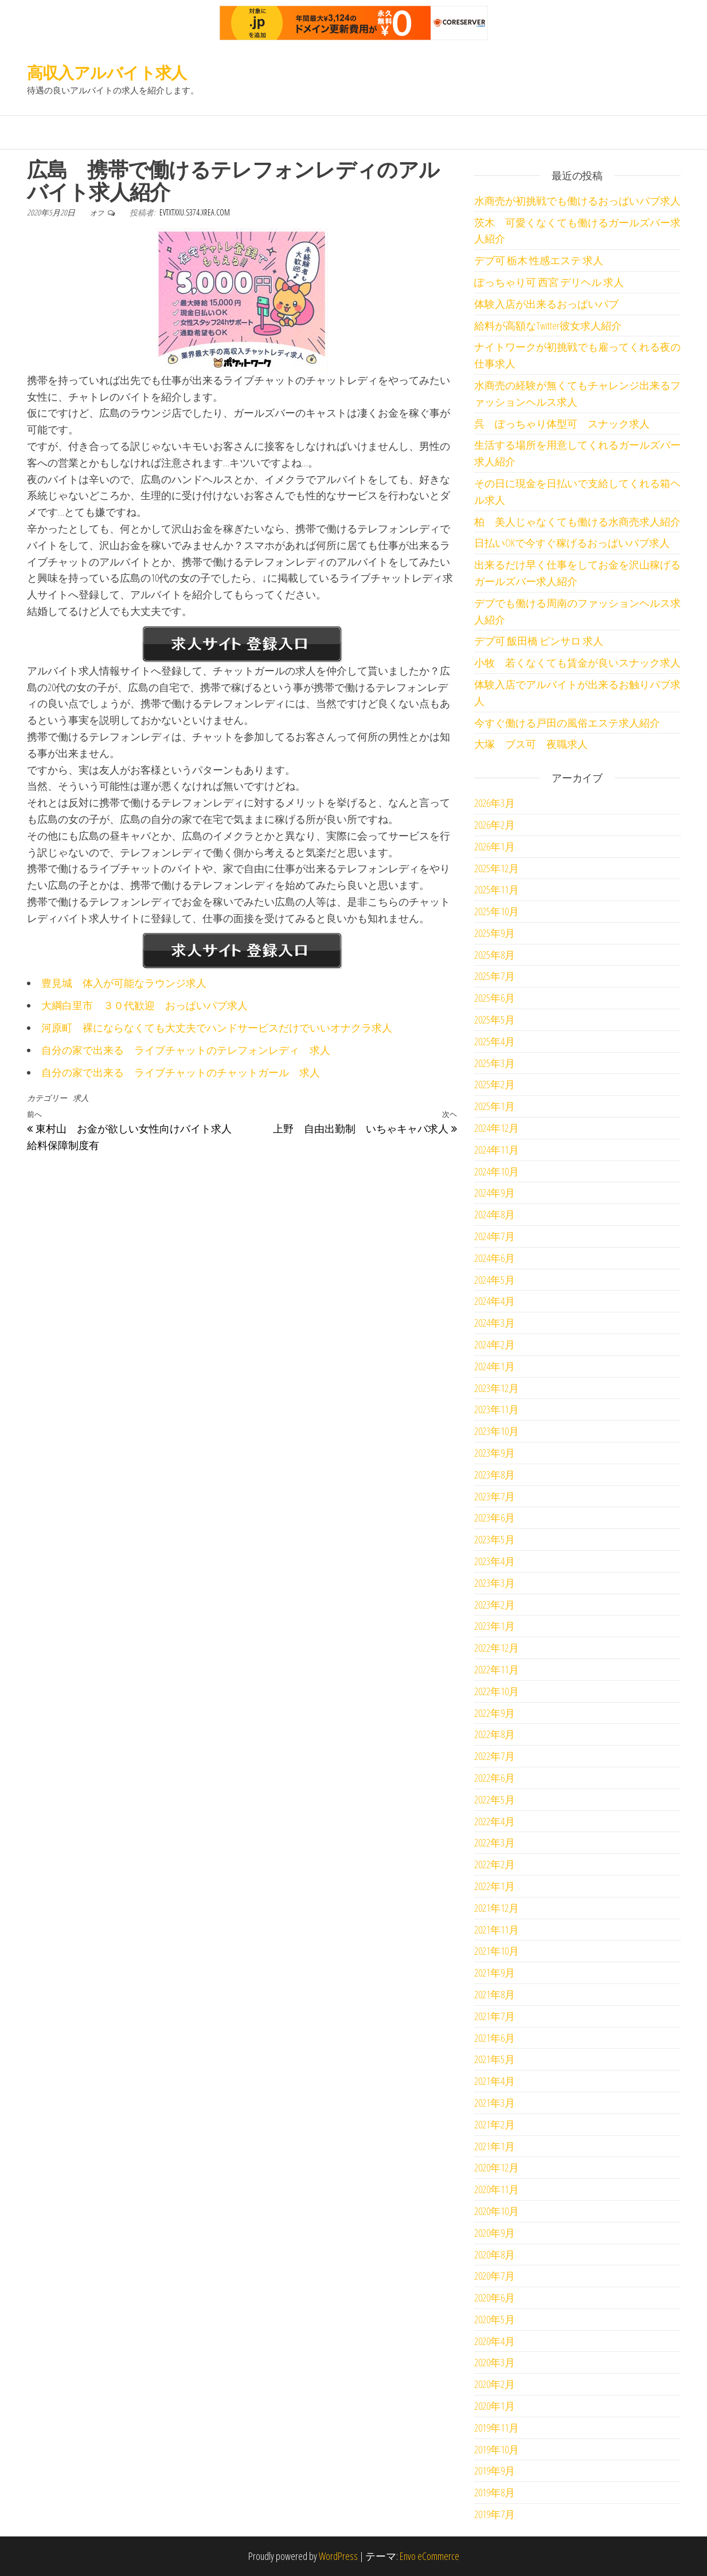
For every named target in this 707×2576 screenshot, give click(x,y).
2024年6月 (494, 1258)
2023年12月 (496, 1388)
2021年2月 (494, 2124)
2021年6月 (494, 2038)
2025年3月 (494, 1063)
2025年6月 (494, 998)
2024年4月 (494, 1301)
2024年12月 (496, 1128)
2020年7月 (494, 2276)
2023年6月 (494, 1517)
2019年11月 (496, 2427)
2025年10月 (496, 911)
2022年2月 (494, 1864)
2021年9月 (494, 1972)
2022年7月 (494, 1756)
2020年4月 (494, 2341)
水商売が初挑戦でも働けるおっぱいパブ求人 (577, 200)
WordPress (338, 2556)
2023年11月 (496, 1409)
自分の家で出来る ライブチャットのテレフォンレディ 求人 (185, 1050)
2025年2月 (494, 1084)
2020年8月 (494, 2254)
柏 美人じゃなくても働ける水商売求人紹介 (577, 521)
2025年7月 (494, 976)
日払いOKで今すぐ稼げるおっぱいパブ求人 (572, 543)
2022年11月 (496, 1669)
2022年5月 (494, 1799)
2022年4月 (494, 1821)
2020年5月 (494, 2319)
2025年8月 (494, 955)
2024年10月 (496, 1171)
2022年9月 (494, 1713)
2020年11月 (496, 2189)
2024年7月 (494, 1236)
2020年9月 (494, 2233)
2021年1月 (494, 2146)
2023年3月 (494, 1583)
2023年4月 (494, 1561)
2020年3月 (494, 2362)
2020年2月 (494, 2384)
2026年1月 (494, 846)
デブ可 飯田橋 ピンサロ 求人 (538, 641)
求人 (81, 1097)
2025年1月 (494, 1106)
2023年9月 (494, 1453)
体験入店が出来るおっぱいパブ (546, 304)
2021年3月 (494, 2103)
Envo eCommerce (429, 2556)
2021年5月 (494, 2059)
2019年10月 (496, 2449)
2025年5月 (494, 1019)
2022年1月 (494, 1886)
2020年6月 (494, 2297)
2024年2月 (494, 1344)
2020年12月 (496, 2167)
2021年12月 (496, 1908)
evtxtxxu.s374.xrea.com (194, 212)
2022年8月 (494, 1734)
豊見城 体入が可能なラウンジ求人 (123, 983)
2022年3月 (494, 1842)
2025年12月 (496, 868)
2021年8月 (494, 1994)
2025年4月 (494, 1041)
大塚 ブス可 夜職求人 (531, 744)
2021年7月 (494, 2016)
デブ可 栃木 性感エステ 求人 (538, 260)
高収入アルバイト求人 (107, 72)
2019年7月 (494, 2514)
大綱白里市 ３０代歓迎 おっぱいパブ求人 (144, 1005)
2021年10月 (496, 1951)
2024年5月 (494, 1280)
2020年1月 (494, 2406)
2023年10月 (496, 1431)
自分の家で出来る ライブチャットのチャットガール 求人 (180, 1072)
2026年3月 (494, 803)
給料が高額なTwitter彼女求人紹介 (548, 325)
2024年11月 (496, 1149)
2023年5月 (494, 1539)
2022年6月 (494, 1778)
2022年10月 (496, 1691)
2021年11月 (496, 1929)
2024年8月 (494, 1214)
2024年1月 (494, 1366)
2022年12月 (496, 1647)
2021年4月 (494, 2081)
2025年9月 (494, 933)
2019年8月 (494, 2492)
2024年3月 (494, 1323)
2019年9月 (494, 2470)
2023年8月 (494, 1474)
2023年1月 (494, 1626)
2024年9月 (494, 1192)
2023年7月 (494, 1496)
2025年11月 (496, 889)
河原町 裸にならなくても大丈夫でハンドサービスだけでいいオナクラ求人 (216, 1027)
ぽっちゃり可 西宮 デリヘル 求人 (549, 282)
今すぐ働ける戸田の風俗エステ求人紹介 (567, 723)
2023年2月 (494, 1605)
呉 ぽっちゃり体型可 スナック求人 (562, 423)
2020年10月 (496, 2211)
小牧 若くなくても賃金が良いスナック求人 (577, 662)
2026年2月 (494, 825)
